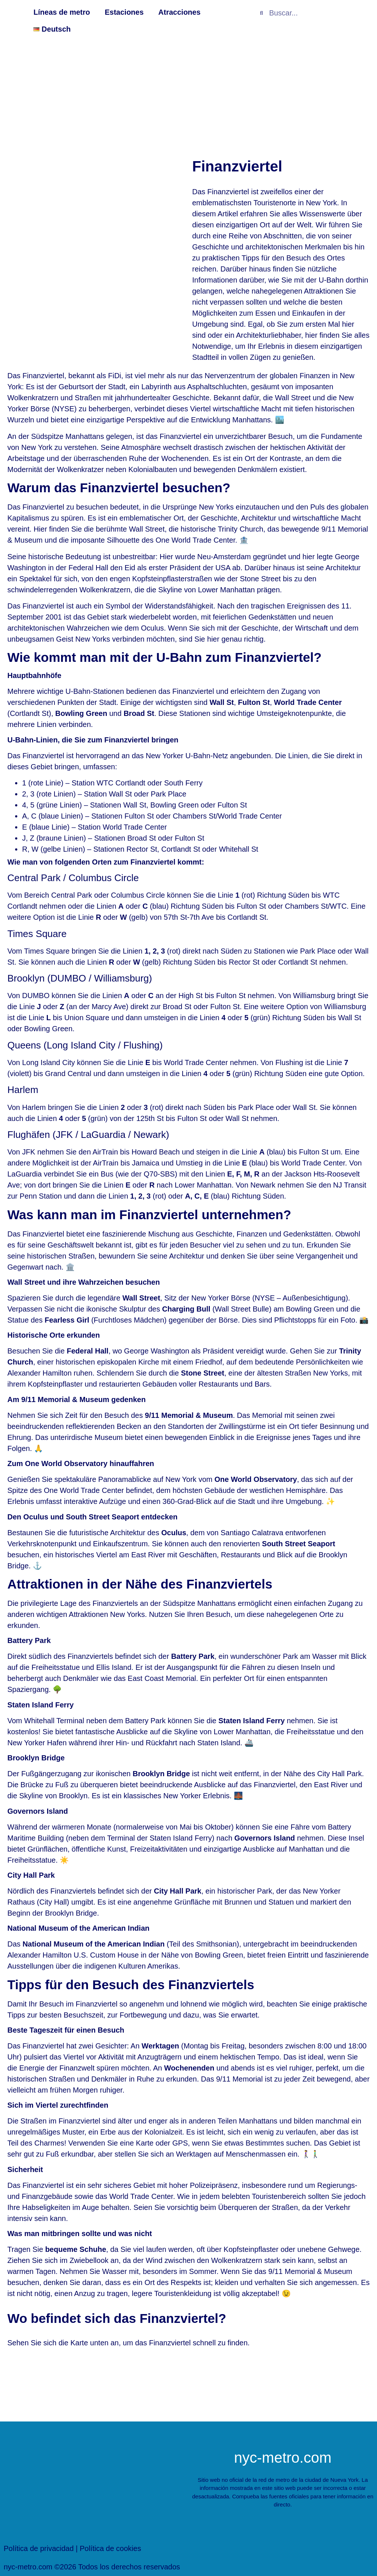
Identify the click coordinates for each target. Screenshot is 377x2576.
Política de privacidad (39, 2548)
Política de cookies (110, 2548)
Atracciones (179, 12)
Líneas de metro (62, 12)
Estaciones (124, 12)
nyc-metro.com (283, 2457)
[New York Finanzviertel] (188, 2383)
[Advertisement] (188, 96)
